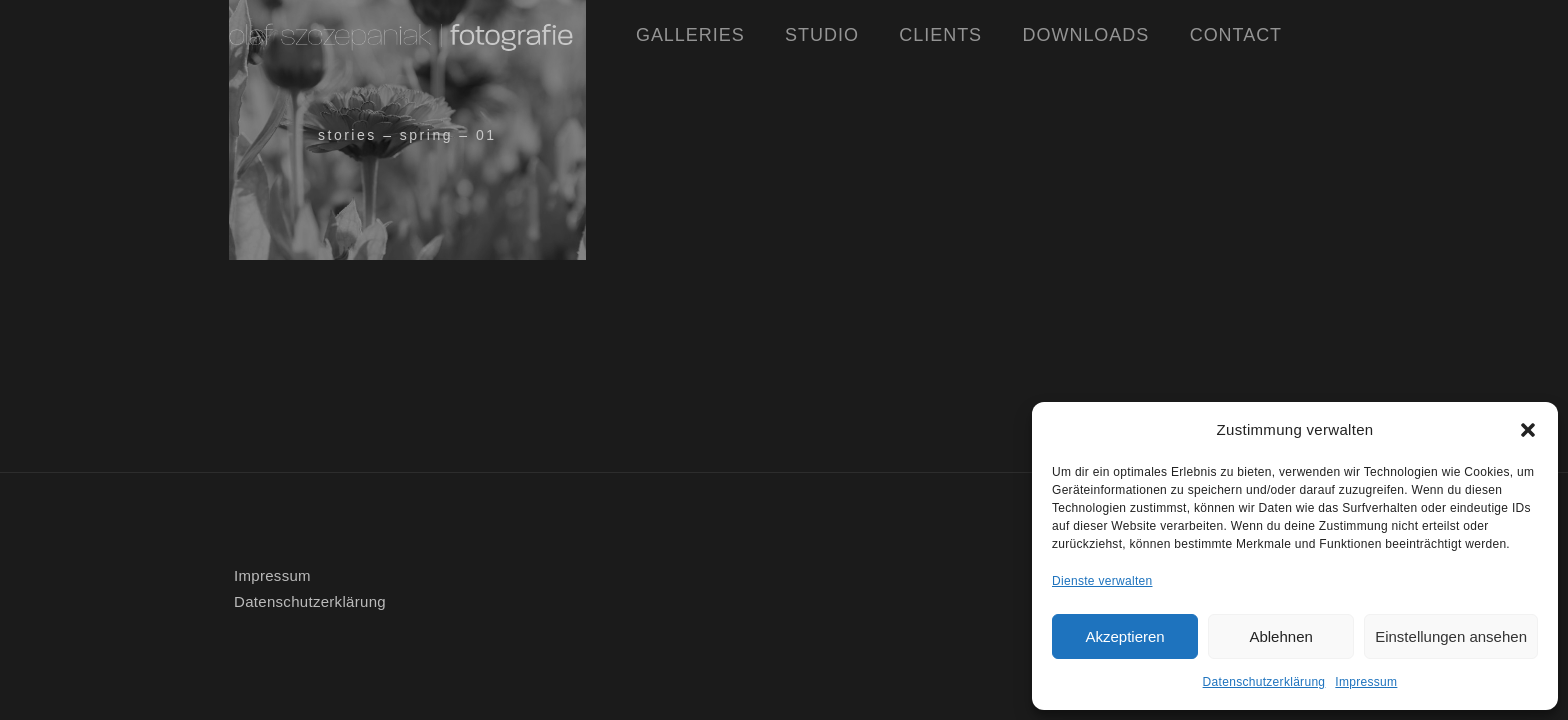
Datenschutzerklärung (1264, 682)
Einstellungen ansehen (1451, 636)
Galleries (690, 35)
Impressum (1366, 682)
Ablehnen (1280, 636)
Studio (822, 35)
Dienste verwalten (1102, 581)
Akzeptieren (1124, 636)
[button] (1528, 430)
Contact (1236, 35)
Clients (940, 35)
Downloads (1086, 35)
